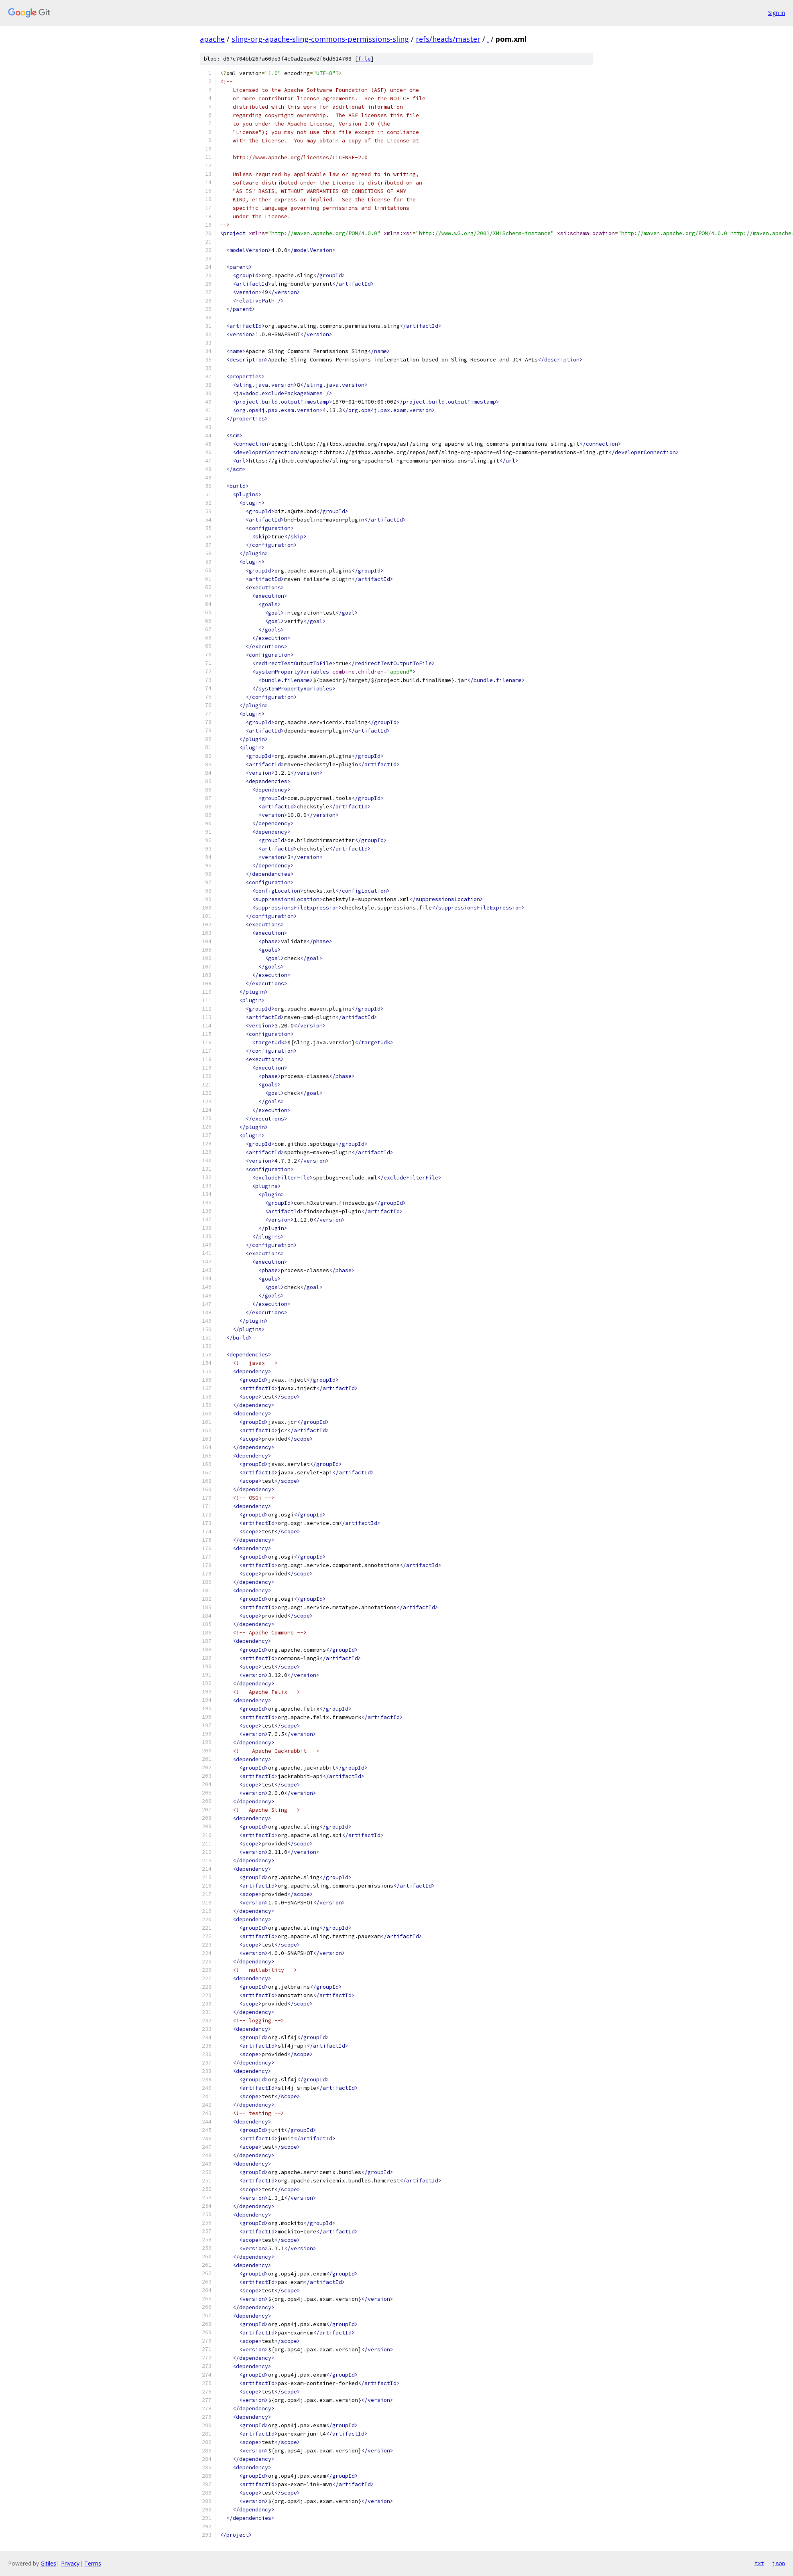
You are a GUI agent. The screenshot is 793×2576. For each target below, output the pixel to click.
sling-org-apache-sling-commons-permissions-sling (320, 39)
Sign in (776, 12)
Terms (92, 2563)
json (778, 2563)
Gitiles (48, 2563)
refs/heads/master (448, 39)
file (364, 58)
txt (759, 2563)
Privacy (70, 2563)
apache (212, 39)
